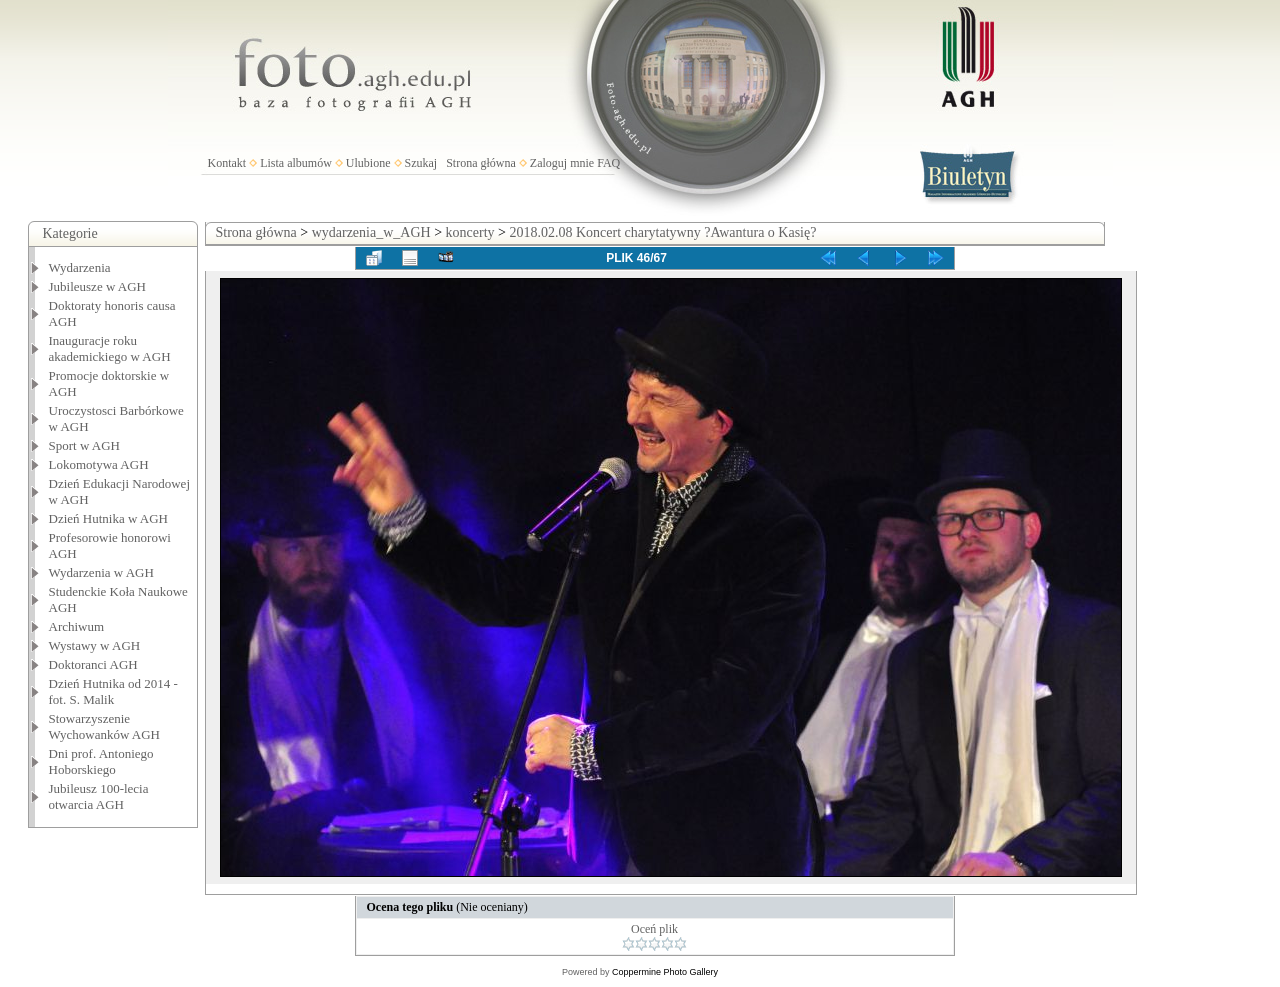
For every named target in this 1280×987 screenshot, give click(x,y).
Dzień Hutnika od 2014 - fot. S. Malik (113, 691)
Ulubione (368, 163)
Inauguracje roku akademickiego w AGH (110, 348)
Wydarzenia (80, 267)
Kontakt (227, 163)
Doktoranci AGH (93, 664)
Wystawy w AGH (95, 645)
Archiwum (77, 626)
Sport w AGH (85, 445)
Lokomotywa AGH (99, 464)
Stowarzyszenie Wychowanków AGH (105, 726)
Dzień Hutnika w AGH (109, 518)
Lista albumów (296, 163)
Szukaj (421, 163)
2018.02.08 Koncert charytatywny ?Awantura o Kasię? (662, 232)
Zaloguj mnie (562, 163)
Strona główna (481, 163)
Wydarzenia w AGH (101, 572)
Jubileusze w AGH (98, 286)
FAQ (608, 163)
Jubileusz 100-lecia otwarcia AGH (99, 796)
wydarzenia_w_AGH (371, 232)
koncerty (470, 232)
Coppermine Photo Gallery (665, 972)
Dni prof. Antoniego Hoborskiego (101, 761)
